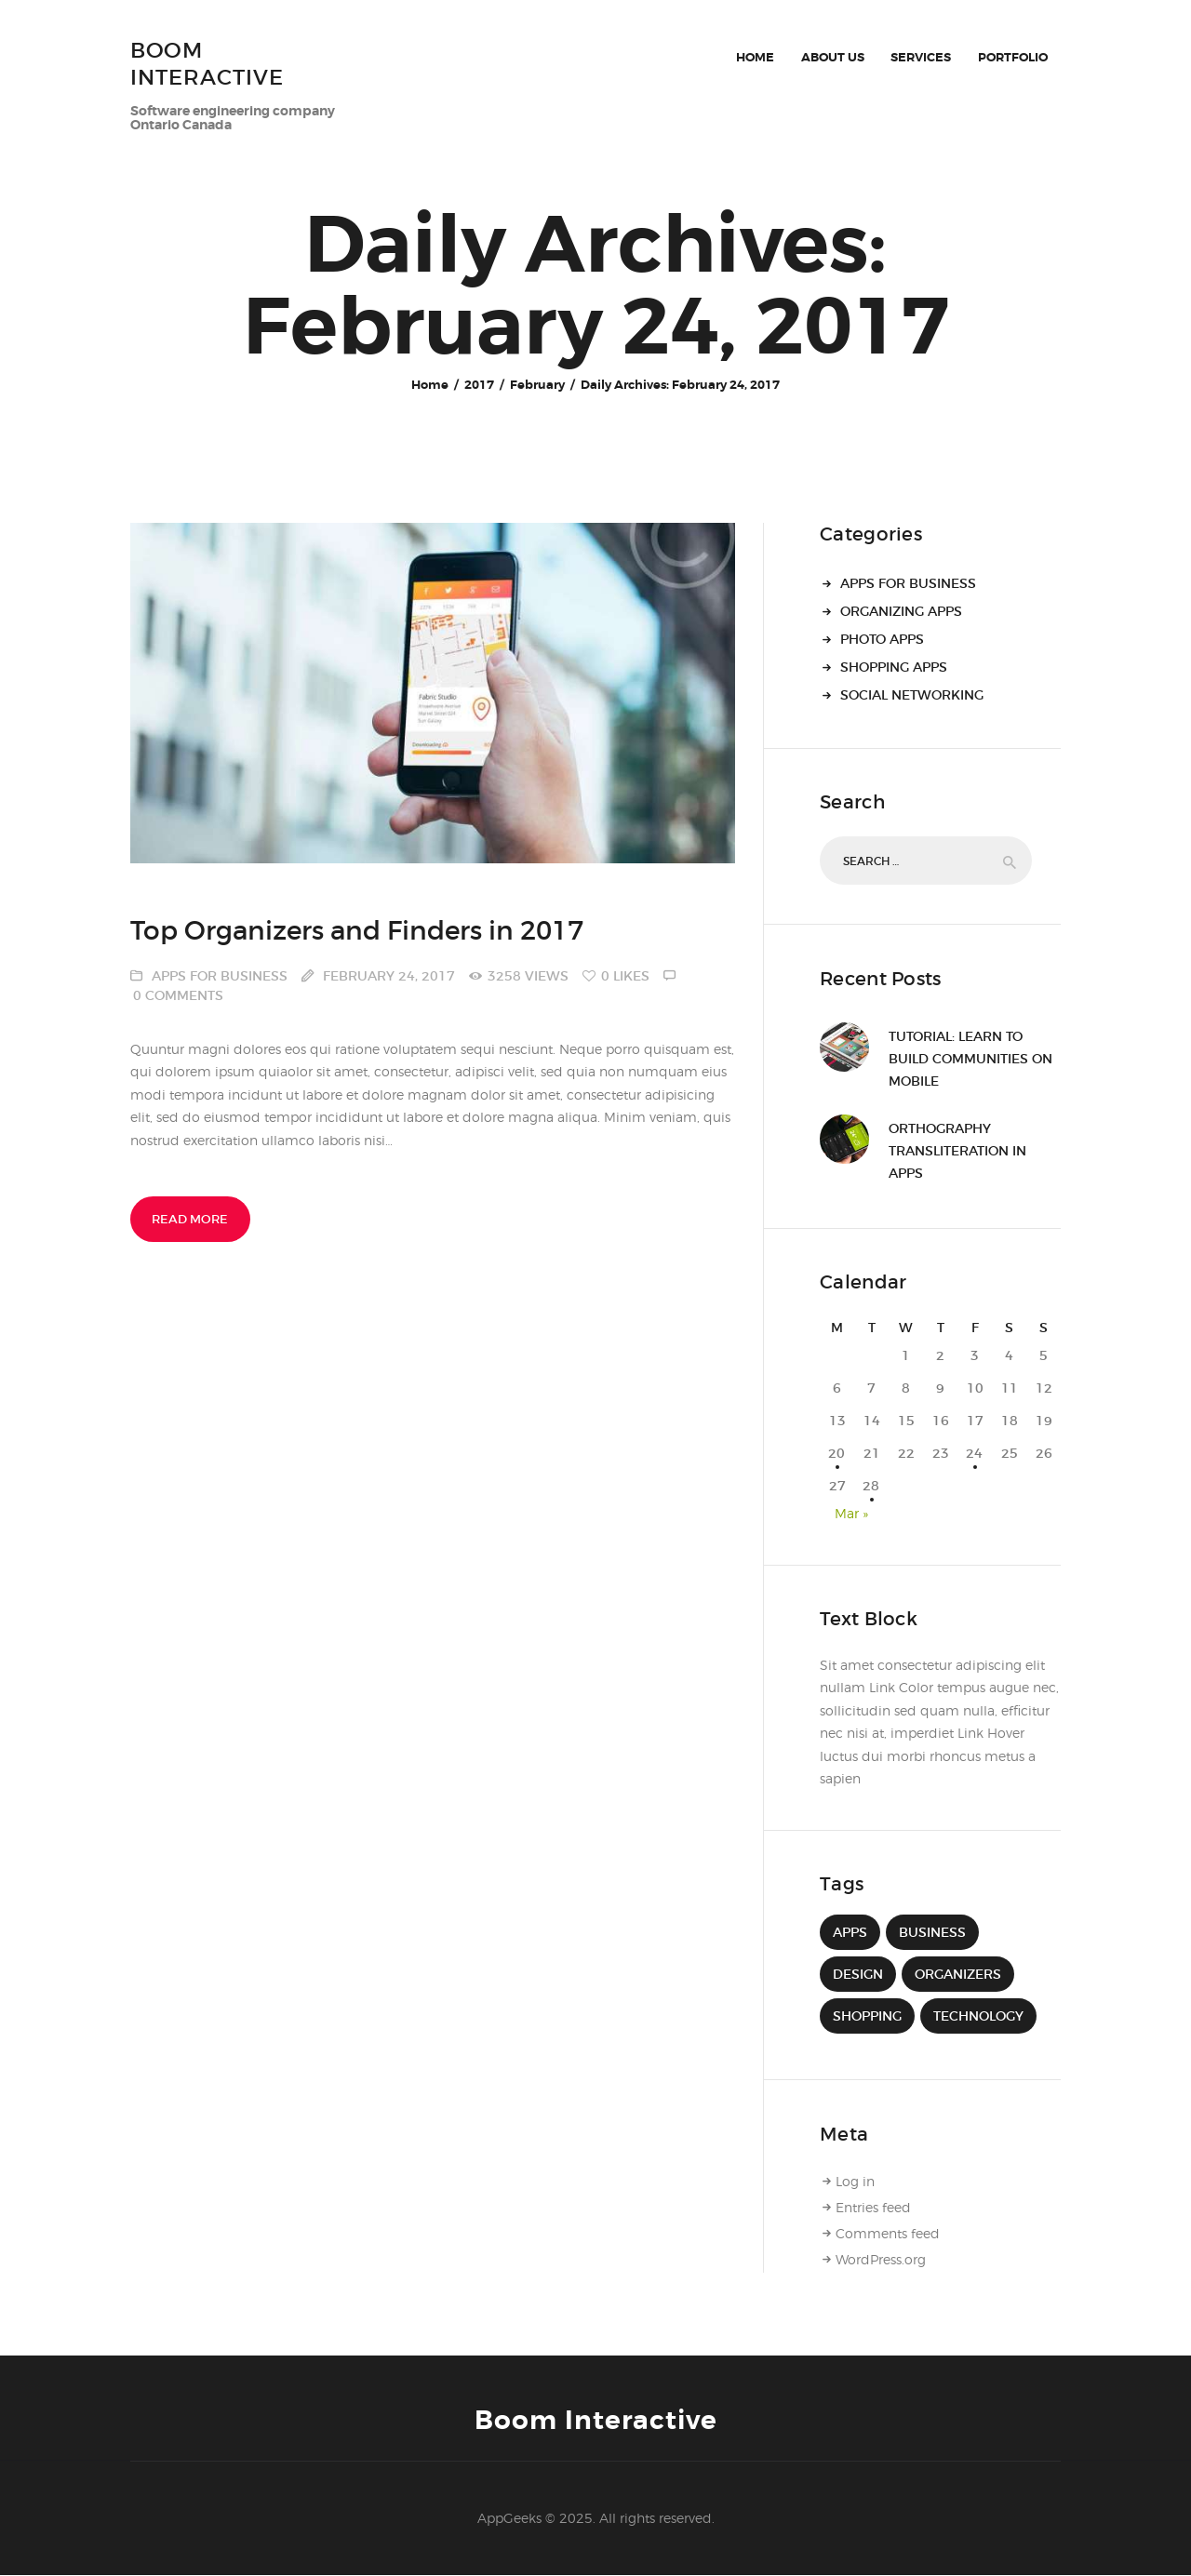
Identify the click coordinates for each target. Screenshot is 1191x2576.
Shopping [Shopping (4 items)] (867, 2016)
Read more (190, 1219)
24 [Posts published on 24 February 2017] (975, 1453)
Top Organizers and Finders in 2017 (356, 931)
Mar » (851, 1513)
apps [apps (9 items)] (850, 1932)
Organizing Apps (901, 611)
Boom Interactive (596, 2421)
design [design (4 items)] (858, 1974)
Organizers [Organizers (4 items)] (958, 1974)
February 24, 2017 (389, 976)
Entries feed (873, 2207)
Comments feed (888, 2233)
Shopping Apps (893, 667)
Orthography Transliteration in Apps (957, 1150)
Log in (855, 2181)
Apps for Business (220, 976)
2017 (479, 385)
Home (429, 385)
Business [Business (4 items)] (932, 1932)
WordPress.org (881, 2259)
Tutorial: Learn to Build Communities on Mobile (970, 1058)
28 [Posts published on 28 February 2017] (871, 1485)
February (537, 385)
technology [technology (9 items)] (978, 2016)
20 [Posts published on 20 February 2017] (837, 1453)
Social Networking (912, 695)
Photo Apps (882, 639)
